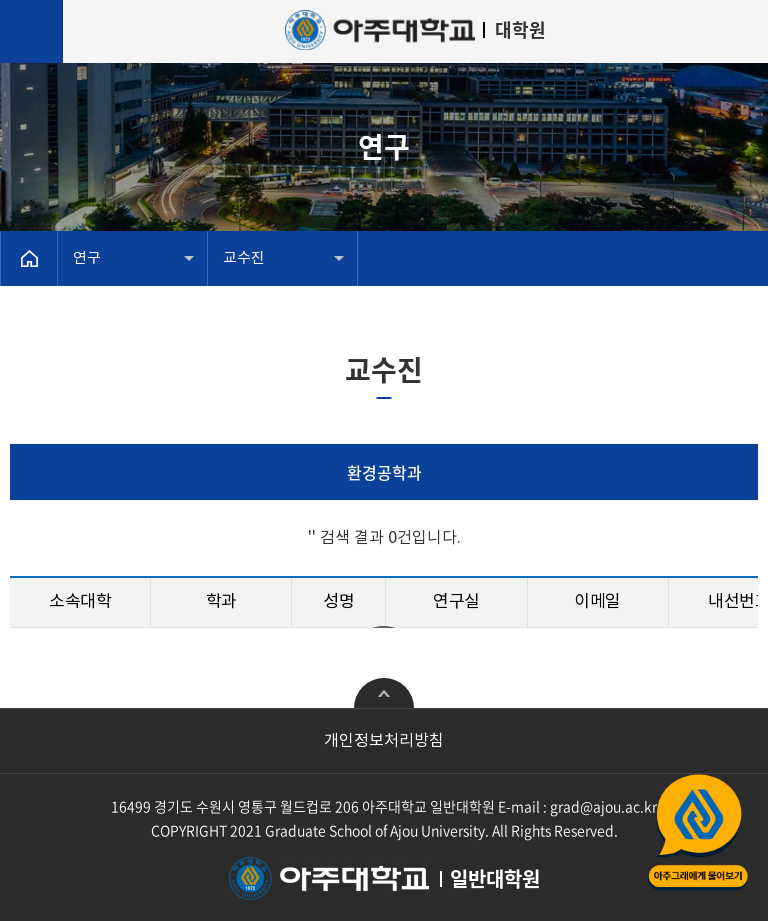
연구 (87, 258)
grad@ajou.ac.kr (603, 806)
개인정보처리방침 (384, 741)
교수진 (244, 258)
